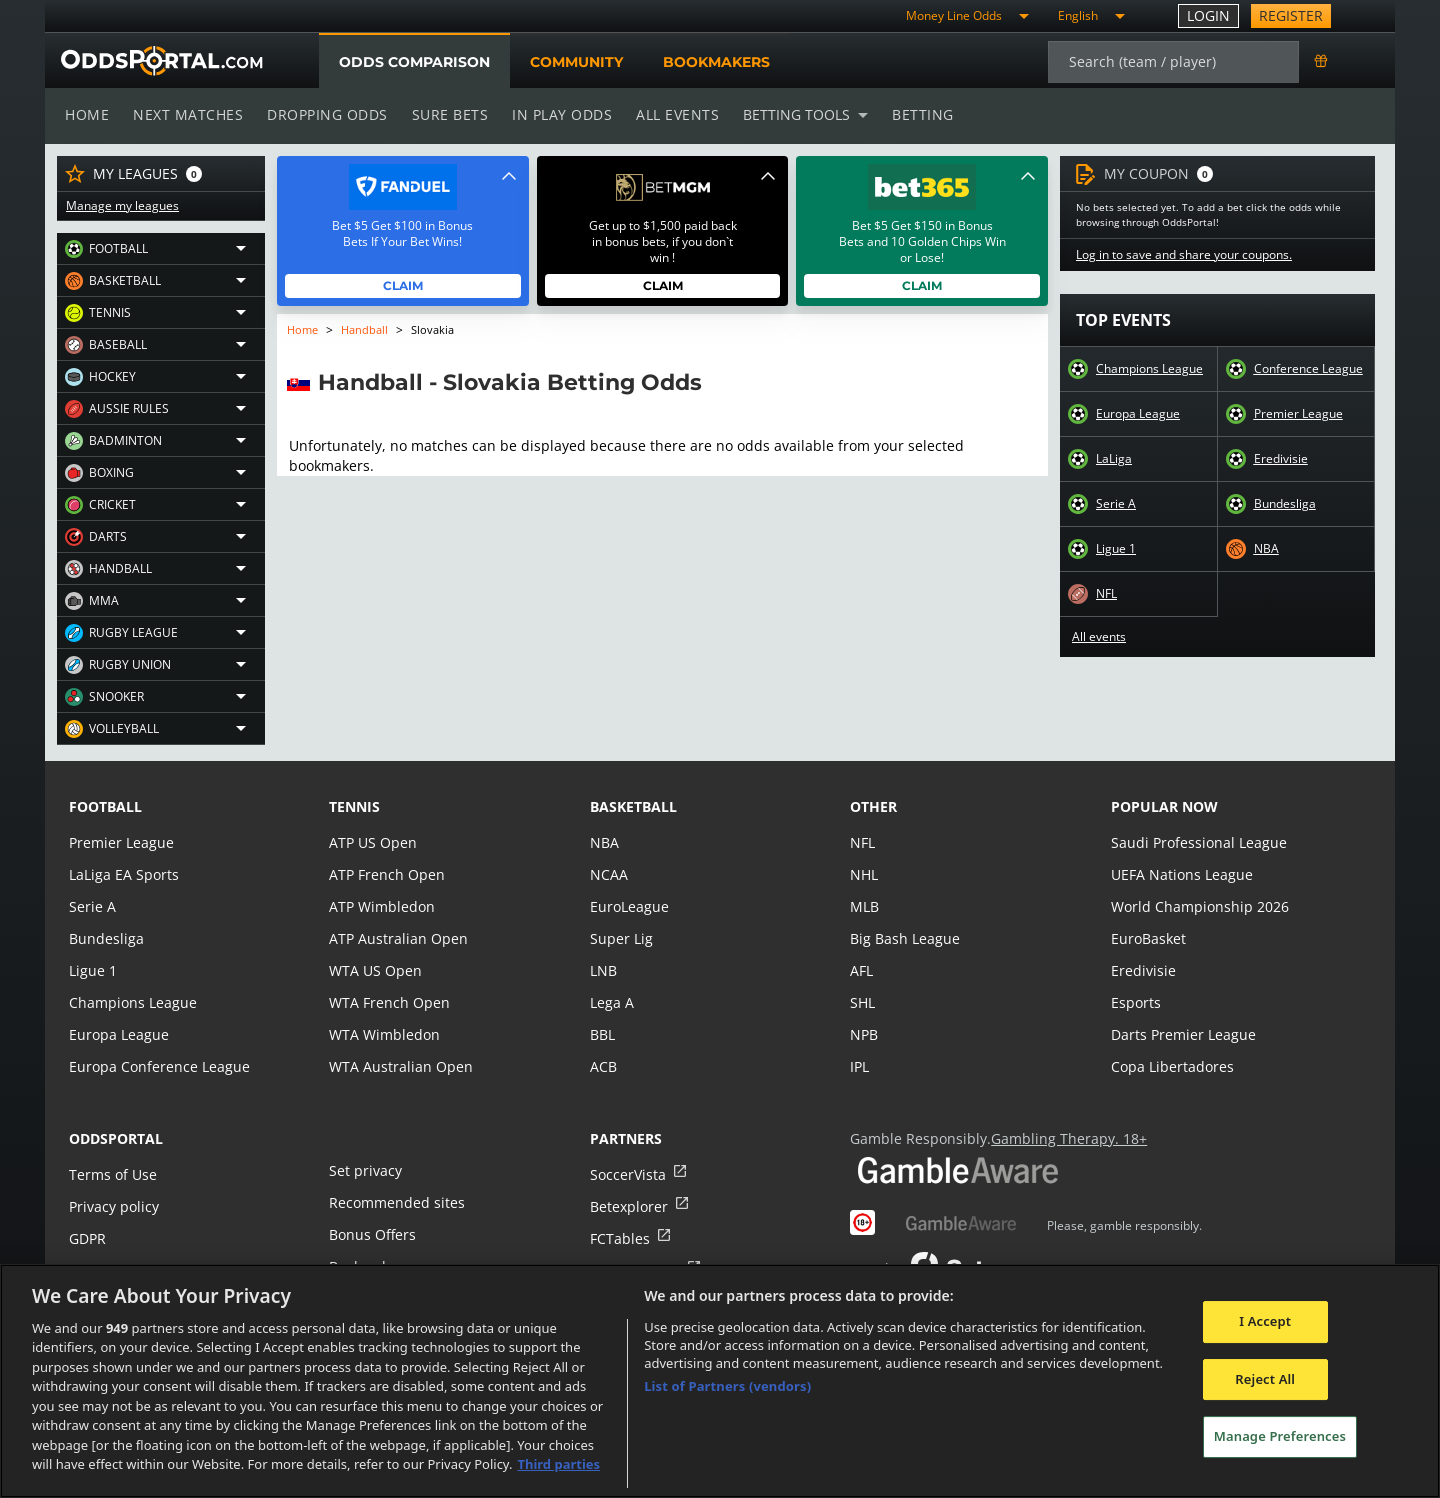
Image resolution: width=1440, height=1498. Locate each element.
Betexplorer (628, 1206)
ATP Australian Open (396, 938)
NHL (864, 874)
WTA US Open (374, 970)
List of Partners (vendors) (727, 1386)
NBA (1266, 549)
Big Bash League (903, 938)
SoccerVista (627, 1174)
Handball (365, 329)
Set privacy (364, 1170)
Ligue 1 (1116, 549)
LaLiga (1113, 459)
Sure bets (445, 114)
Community (575, 62)
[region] (720, 1381)
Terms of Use (112, 1174)
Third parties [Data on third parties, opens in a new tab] (558, 1464)
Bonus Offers (372, 1234)
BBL (602, 1034)
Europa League (1138, 414)
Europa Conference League (157, 1066)
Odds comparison (414, 62)
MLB (864, 906)
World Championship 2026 (1197, 906)
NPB (864, 1034)
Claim (403, 285)
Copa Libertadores (1171, 1066)
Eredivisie (1280, 459)
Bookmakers (716, 62)
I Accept (1265, 1321)
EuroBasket (1148, 938)
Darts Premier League (1182, 1034)
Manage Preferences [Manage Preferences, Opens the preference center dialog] (1280, 1436)
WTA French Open (387, 1002)
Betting (913, 114)
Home (87, 114)
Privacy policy (113, 1206)
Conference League (1308, 369)
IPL (860, 1066)
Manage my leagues (121, 206)
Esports (1135, 1002)
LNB (603, 970)
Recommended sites (395, 1202)
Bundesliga (1285, 504)
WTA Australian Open (398, 1066)
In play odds (556, 114)
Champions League (1149, 369)
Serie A (1115, 504)
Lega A (611, 1002)
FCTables (619, 1238)
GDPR (87, 1238)
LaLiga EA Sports (122, 874)
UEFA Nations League (1180, 874)
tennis (354, 806)
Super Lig (620, 938)
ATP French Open (385, 874)
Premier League (1298, 414)
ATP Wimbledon (381, 906)
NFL (1107, 594)
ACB (603, 1066)
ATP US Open (372, 842)
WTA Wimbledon (383, 1034)
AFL (861, 970)
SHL (862, 1002)
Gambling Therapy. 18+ (1061, 1138)
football (105, 806)
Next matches (187, 114)
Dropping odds (324, 114)
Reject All (1265, 1379)
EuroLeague (629, 906)
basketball (633, 806)
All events (671, 114)
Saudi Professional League (1196, 842)
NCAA (608, 874)
